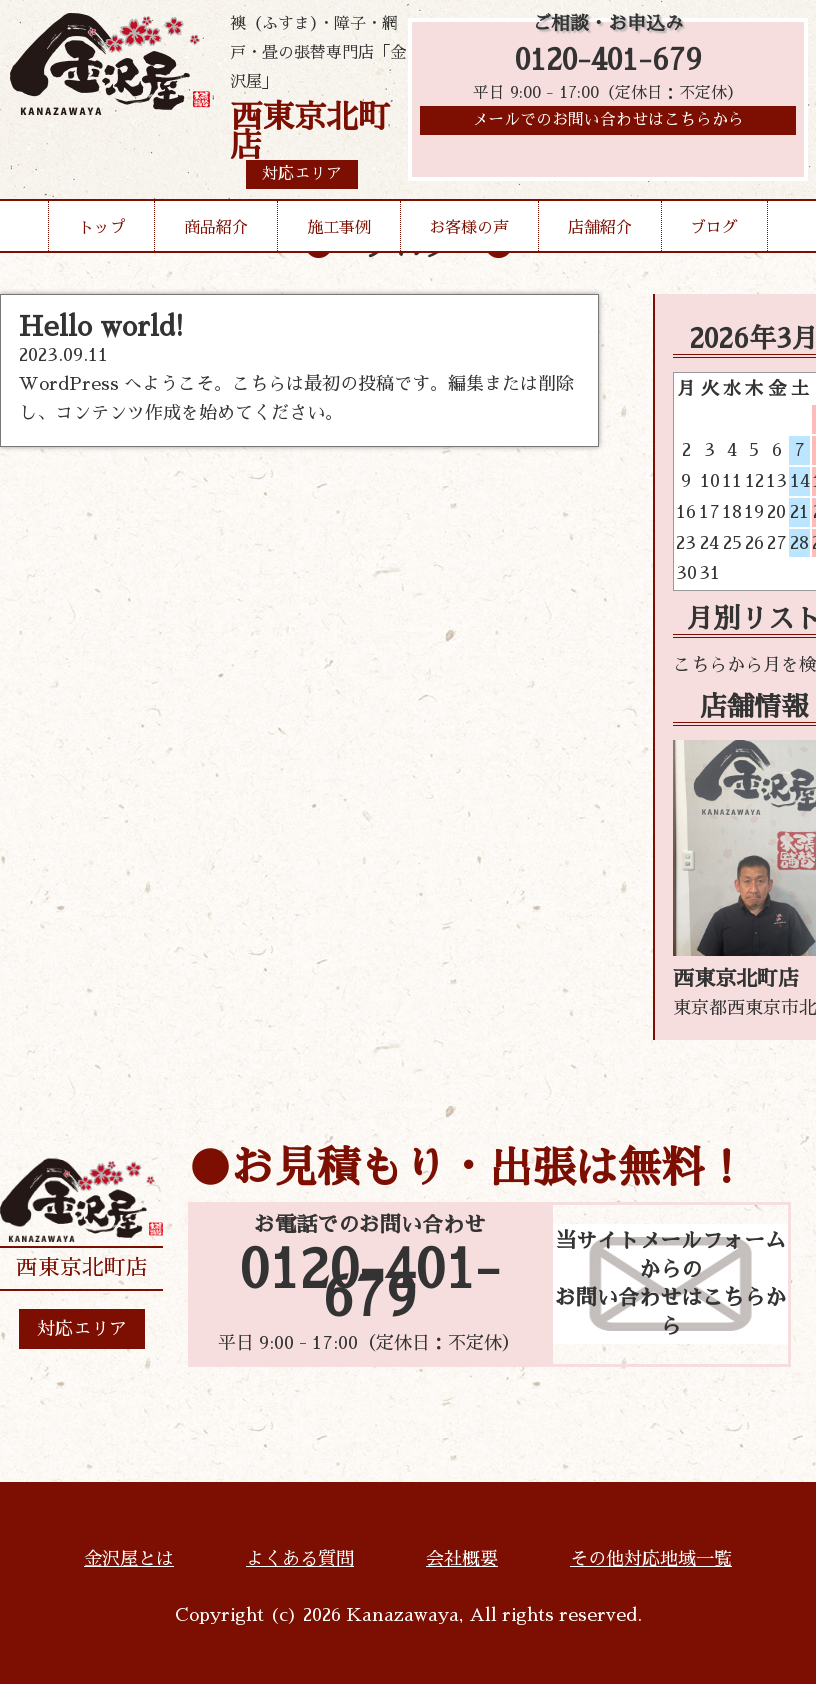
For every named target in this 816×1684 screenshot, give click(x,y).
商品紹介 (216, 228)
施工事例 (339, 228)
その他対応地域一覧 (651, 1559)
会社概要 (462, 1559)
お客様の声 (469, 228)
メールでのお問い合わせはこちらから (608, 125)
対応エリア (82, 1329)
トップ (102, 228)
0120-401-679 (608, 62)
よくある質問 (300, 1559)
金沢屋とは (129, 1559)
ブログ (714, 228)
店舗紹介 (600, 228)
